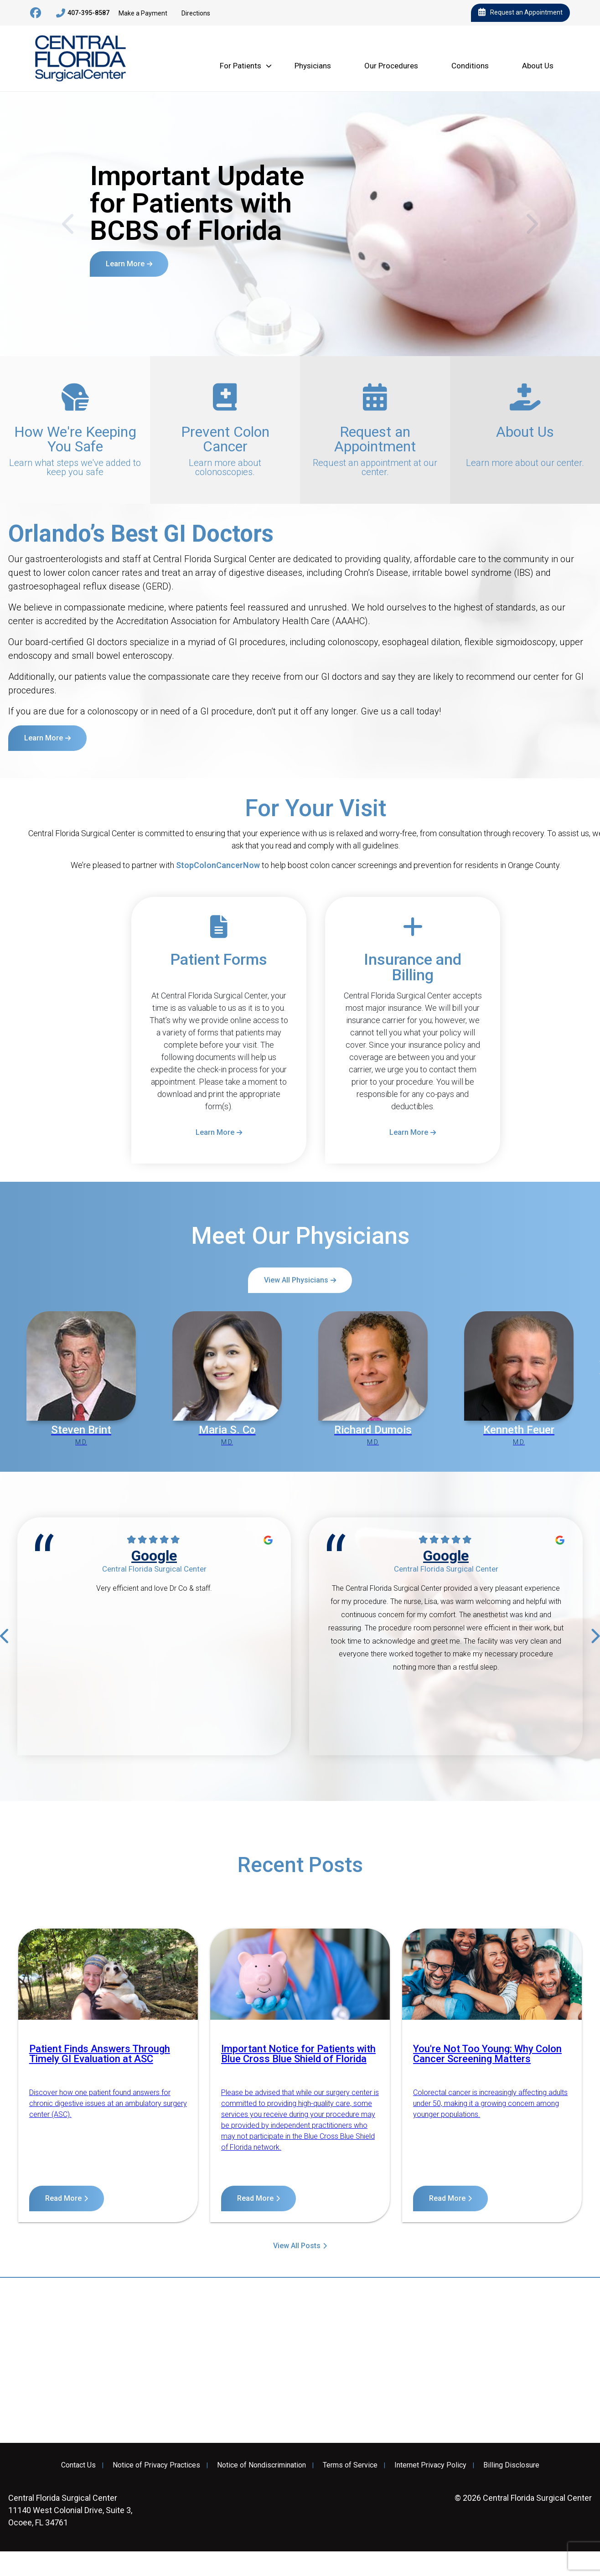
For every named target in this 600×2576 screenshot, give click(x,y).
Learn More (125, 263)
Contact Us (78, 2465)
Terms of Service (350, 2465)
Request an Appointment (520, 12)
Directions (195, 13)
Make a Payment (143, 13)
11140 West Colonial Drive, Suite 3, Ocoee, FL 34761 (70, 2510)
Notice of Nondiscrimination (261, 2465)
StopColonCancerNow (218, 865)
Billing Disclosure (511, 2465)
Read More (63, 2198)
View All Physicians (296, 1280)
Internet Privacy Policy (430, 2465)
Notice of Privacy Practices (156, 2465)
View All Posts (297, 2245)
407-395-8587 (82, 13)
